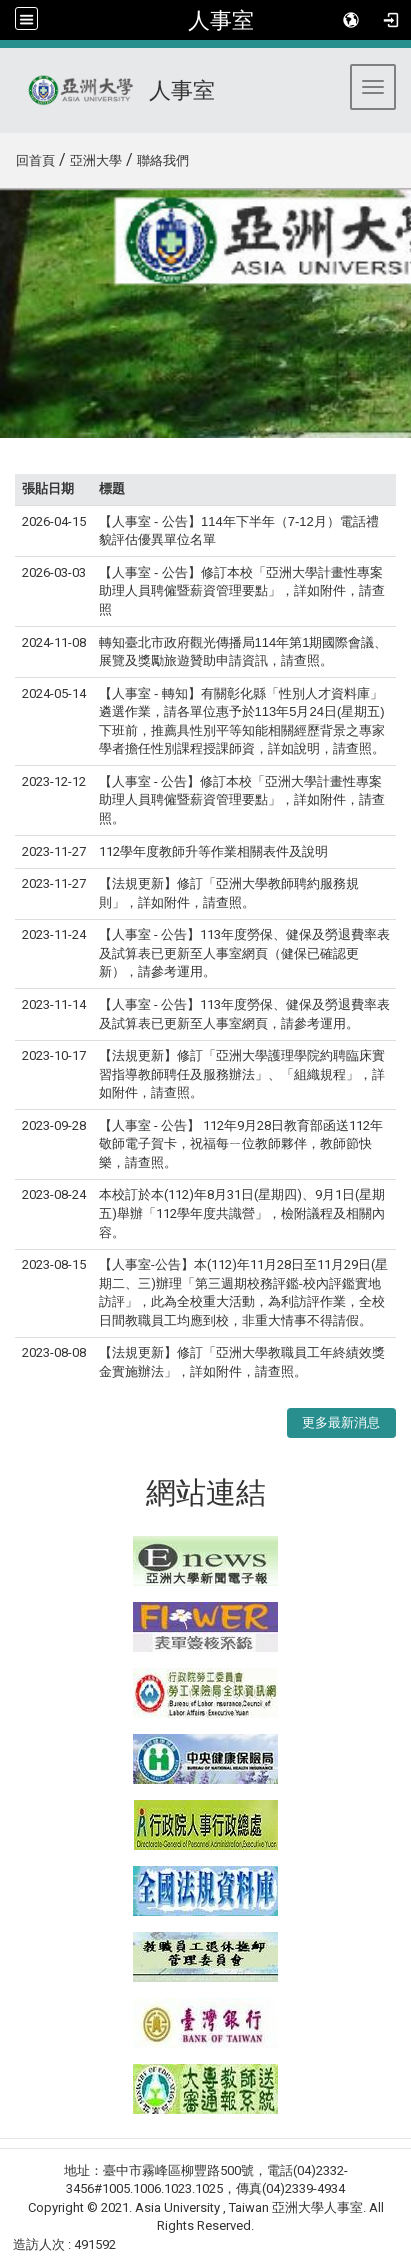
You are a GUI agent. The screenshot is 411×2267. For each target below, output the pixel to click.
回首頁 (35, 160)
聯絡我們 (163, 160)
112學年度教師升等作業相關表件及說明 (213, 851)
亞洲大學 (96, 160)
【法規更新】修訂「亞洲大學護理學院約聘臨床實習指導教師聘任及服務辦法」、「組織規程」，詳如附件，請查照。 (242, 1074)
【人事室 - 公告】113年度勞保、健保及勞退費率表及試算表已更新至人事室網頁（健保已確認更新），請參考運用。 (244, 953)
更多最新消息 (341, 1422)
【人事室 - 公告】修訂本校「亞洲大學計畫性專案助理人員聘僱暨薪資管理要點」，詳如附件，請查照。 (242, 800)
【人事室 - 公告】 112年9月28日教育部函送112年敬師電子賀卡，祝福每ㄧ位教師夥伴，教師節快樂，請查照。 (241, 1144)
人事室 (221, 20)
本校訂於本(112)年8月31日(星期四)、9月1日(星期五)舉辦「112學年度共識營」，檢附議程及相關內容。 (242, 1213)
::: (8, 157)
